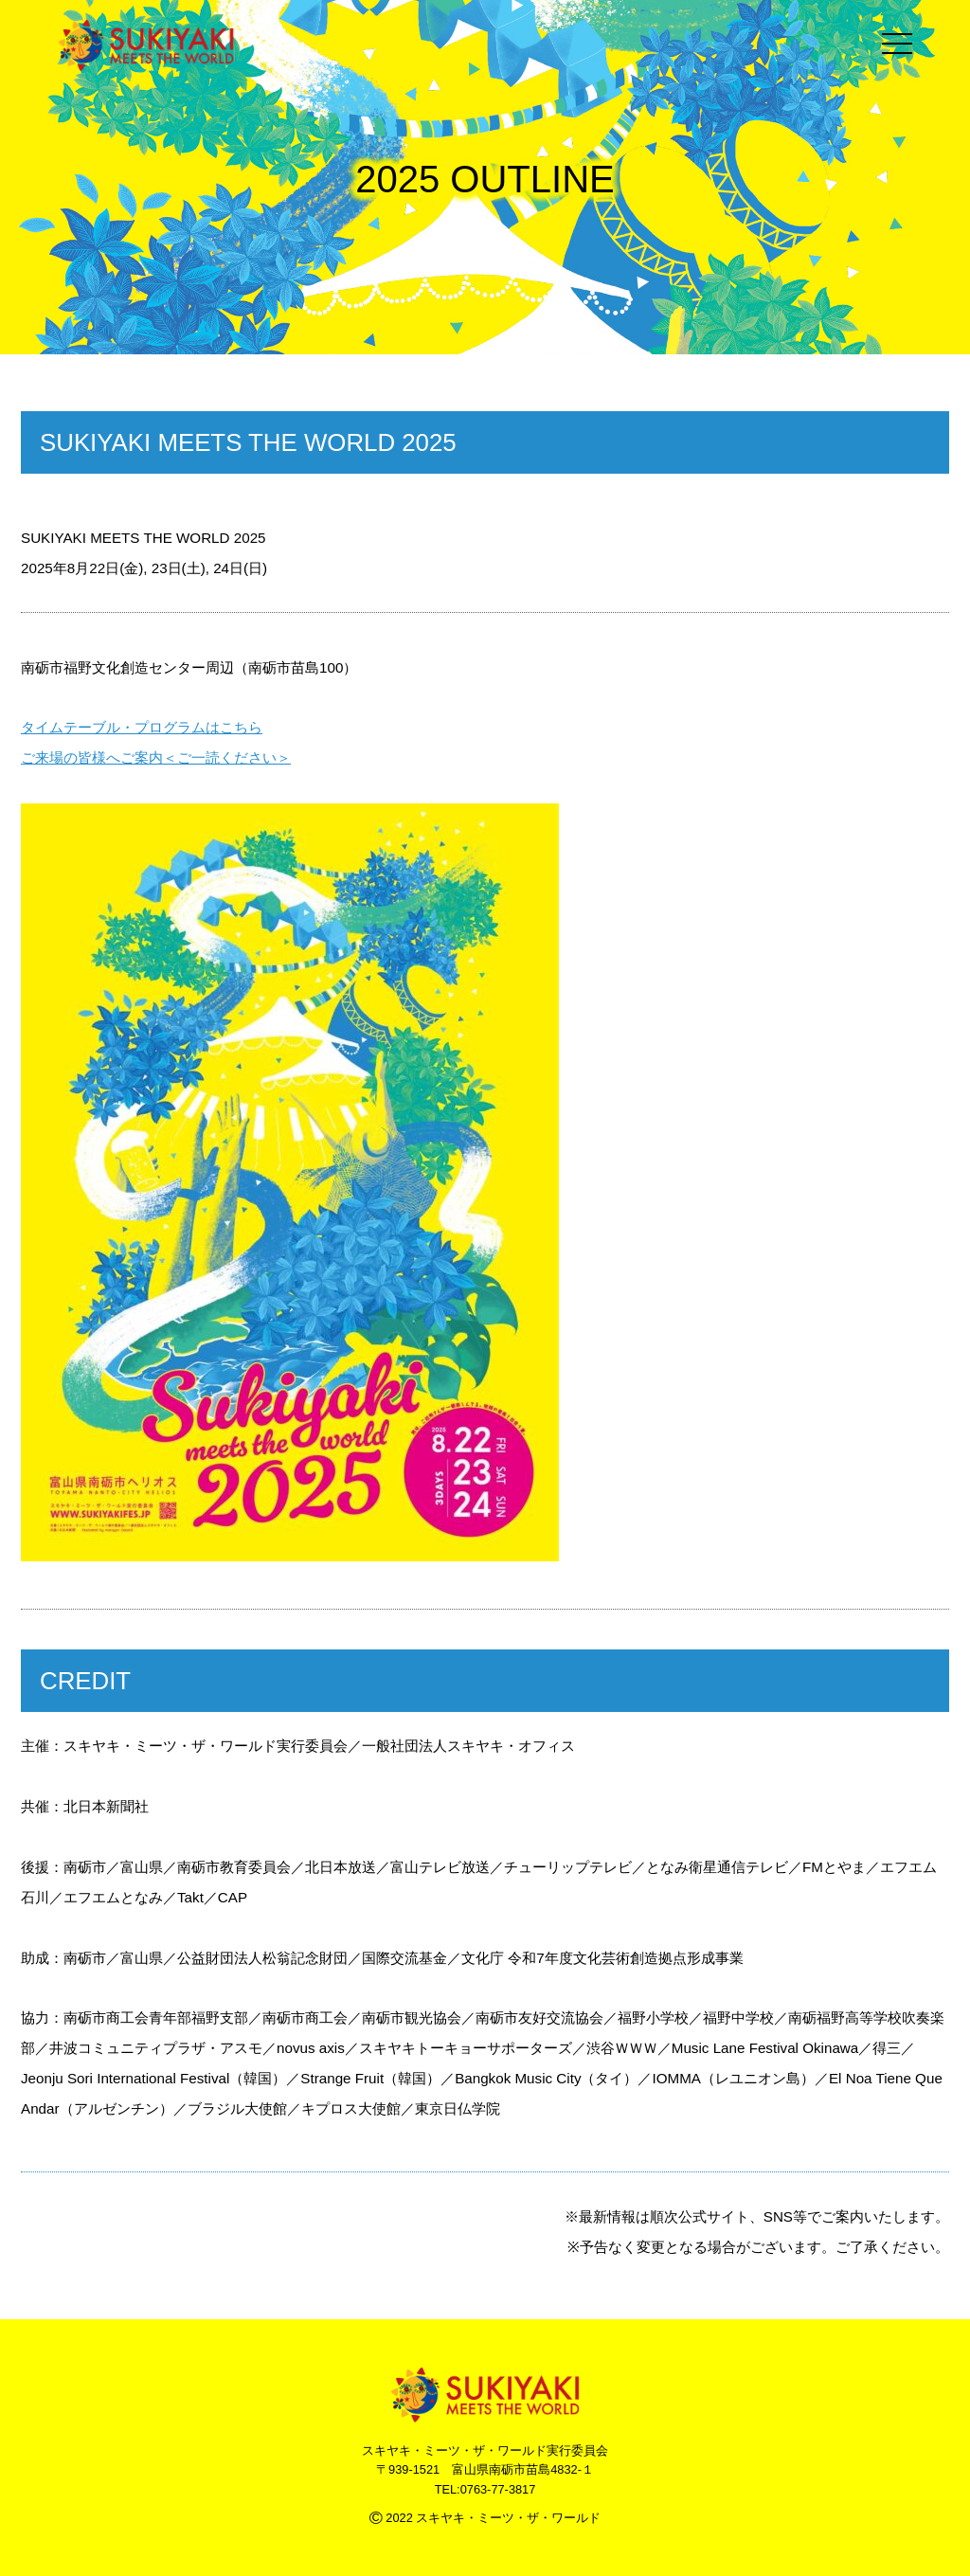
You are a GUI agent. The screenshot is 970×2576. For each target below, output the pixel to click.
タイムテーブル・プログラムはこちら (141, 727)
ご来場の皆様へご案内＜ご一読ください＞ (156, 757)
